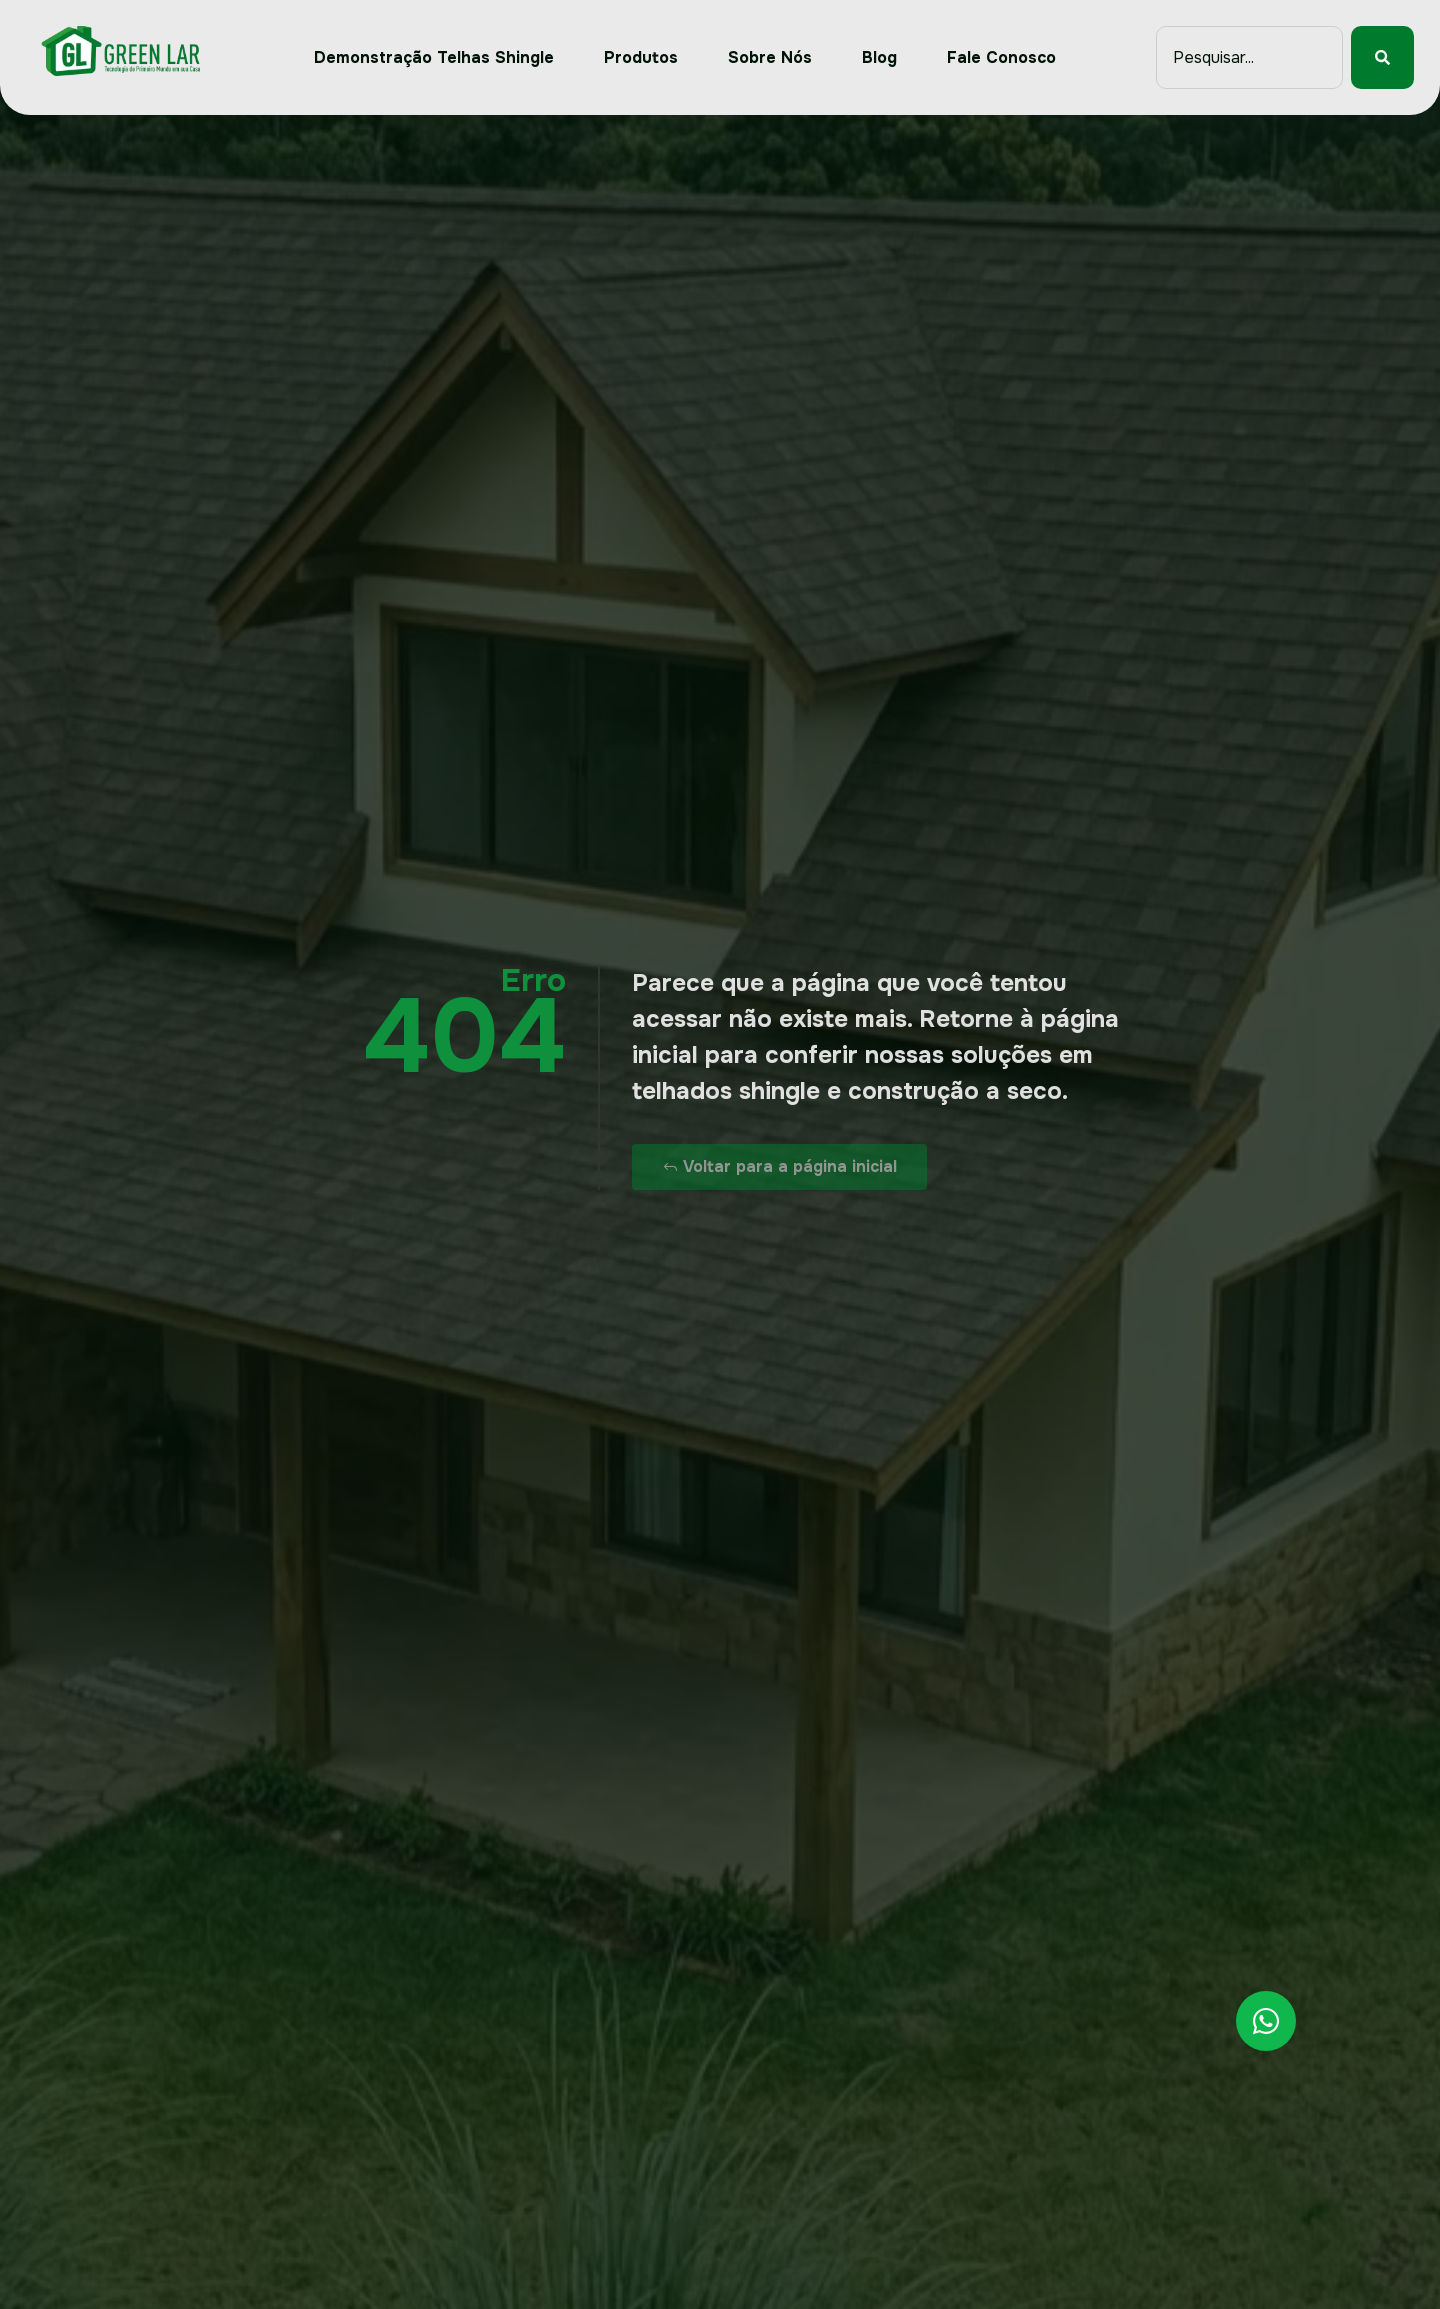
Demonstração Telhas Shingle (434, 57)
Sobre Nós (770, 57)
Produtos (641, 57)
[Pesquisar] (1382, 57)
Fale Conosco (1001, 57)
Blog (879, 57)
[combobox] (1249, 57)
